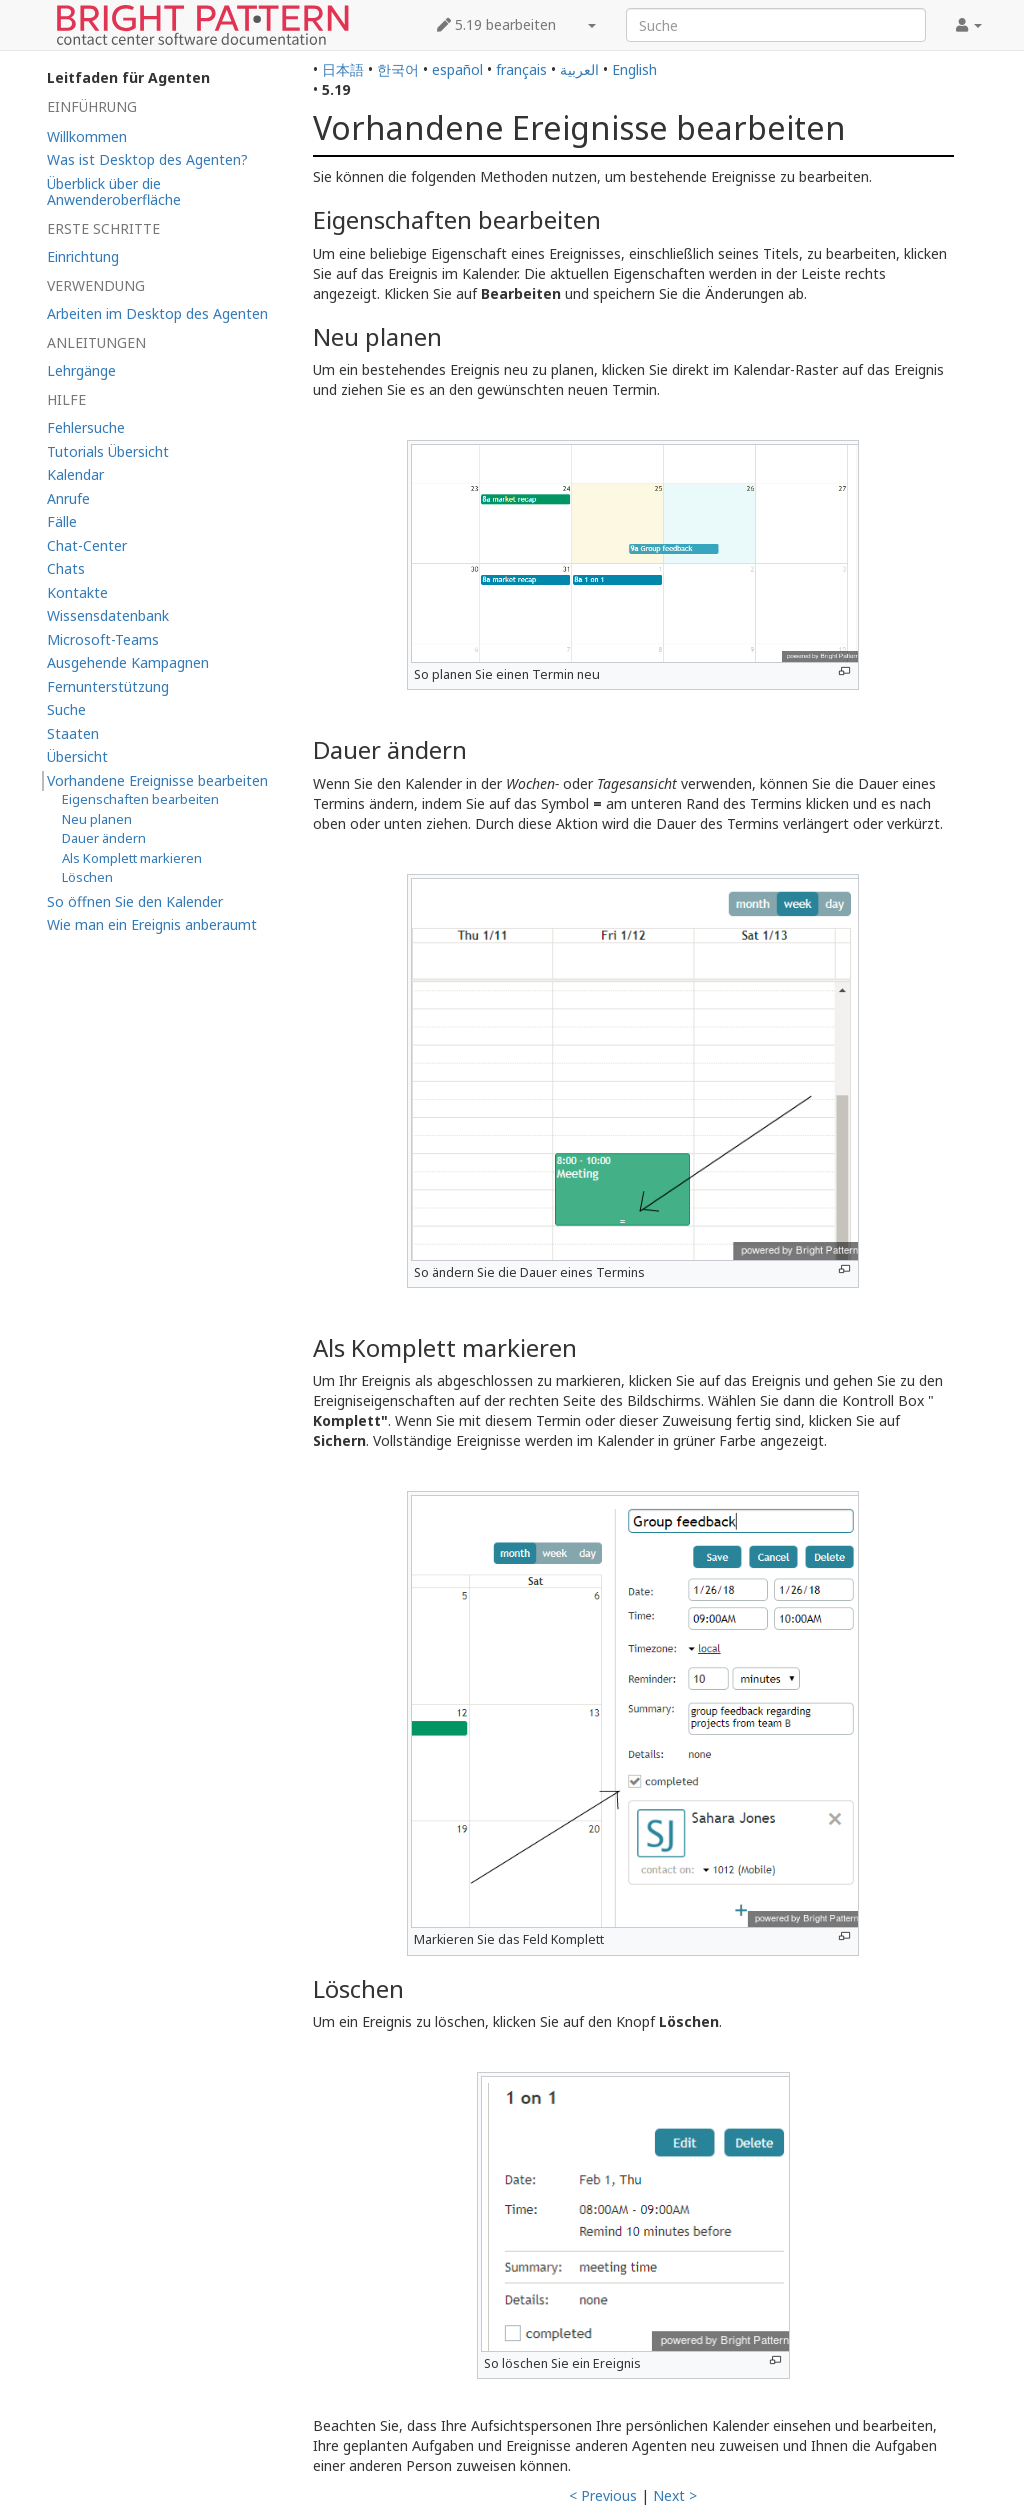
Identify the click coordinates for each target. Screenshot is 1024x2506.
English (634, 69)
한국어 (398, 69)
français (521, 69)
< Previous (603, 2495)
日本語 (343, 69)
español (457, 69)
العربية (579, 69)
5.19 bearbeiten (496, 24)
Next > (675, 2495)
